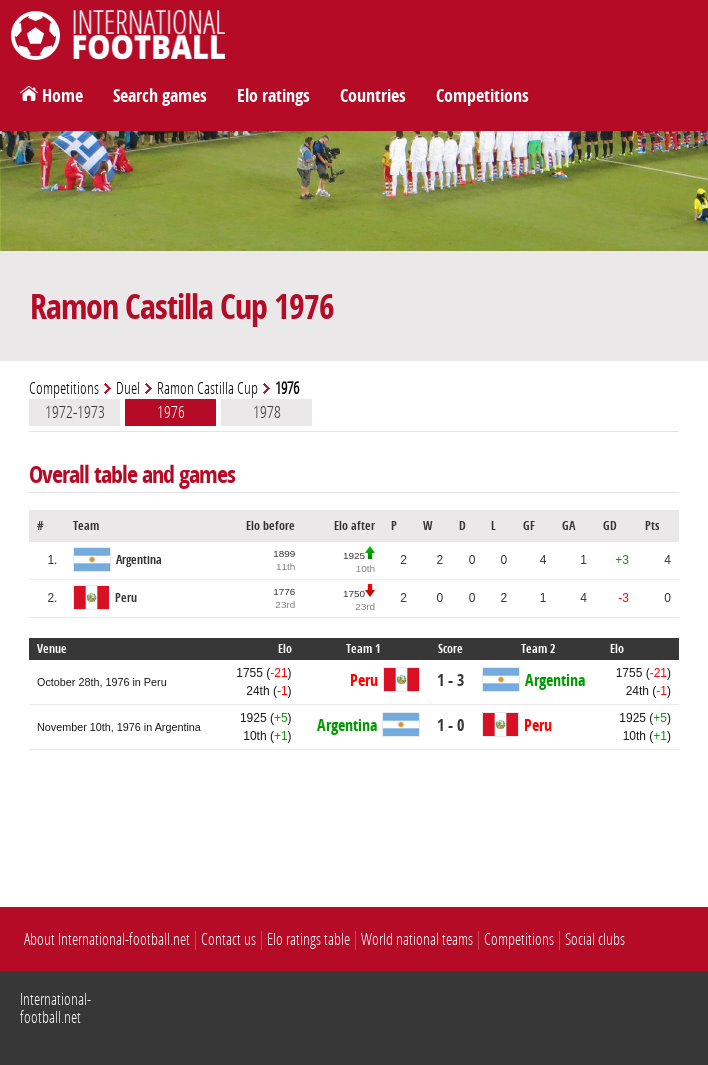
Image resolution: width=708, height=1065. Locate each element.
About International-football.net (107, 939)
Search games (160, 96)
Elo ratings (273, 96)
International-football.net (55, 1008)
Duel (128, 388)
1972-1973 (75, 412)
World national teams (417, 939)
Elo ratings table (308, 939)
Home (62, 96)
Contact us (228, 939)
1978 (267, 412)
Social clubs (595, 939)
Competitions (482, 96)
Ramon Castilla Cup (207, 388)
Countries (373, 96)
